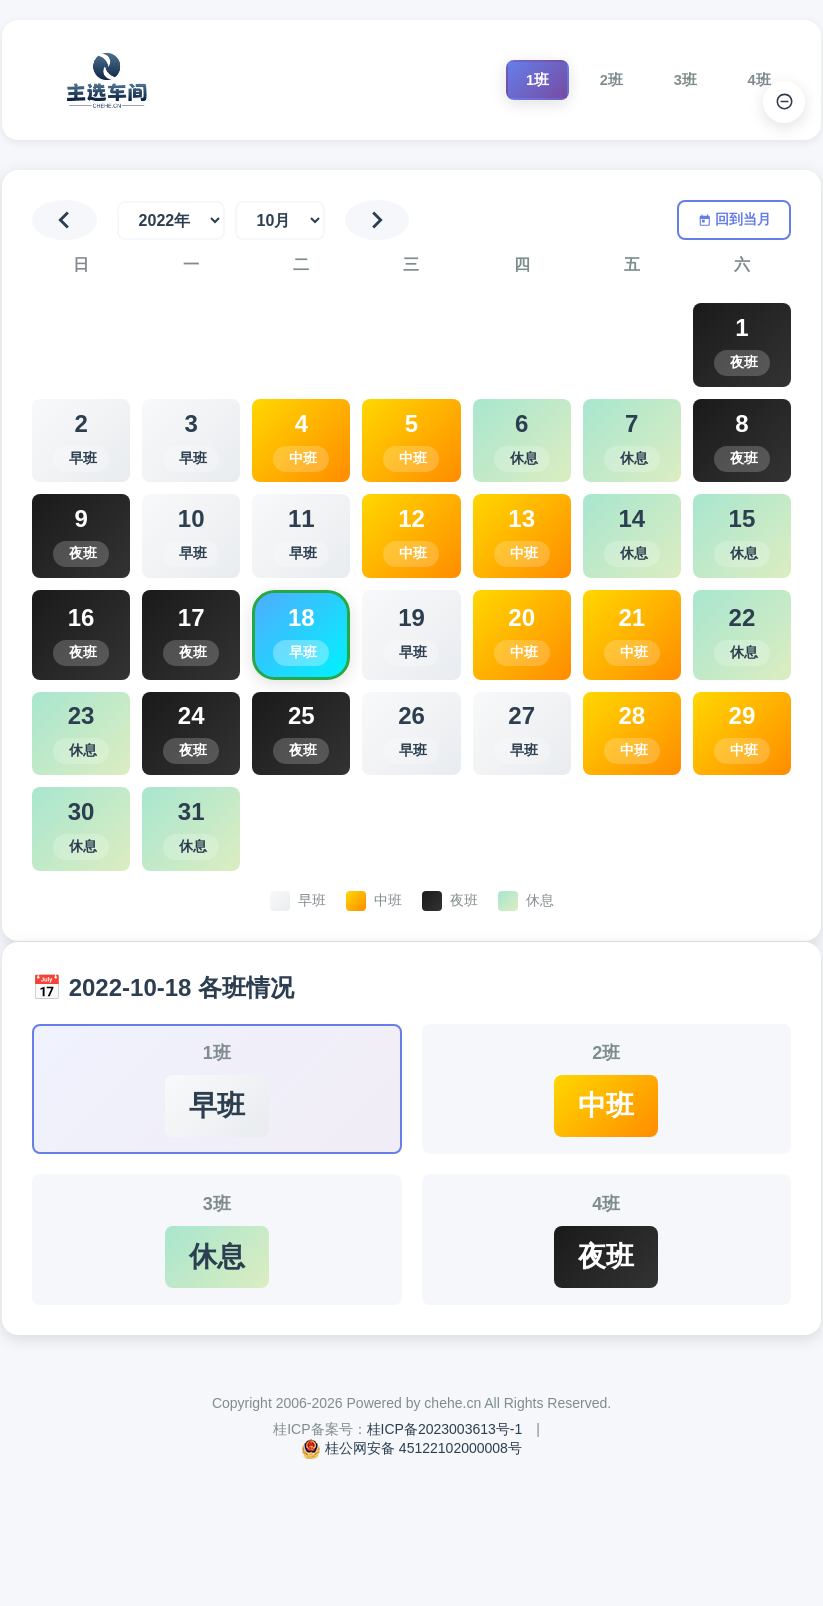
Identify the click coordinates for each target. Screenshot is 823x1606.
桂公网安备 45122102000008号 (423, 1563)
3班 (665, 79)
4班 (752, 79)
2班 (578, 79)
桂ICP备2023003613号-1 (445, 1544)
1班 (491, 79)
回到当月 (732, 221)
